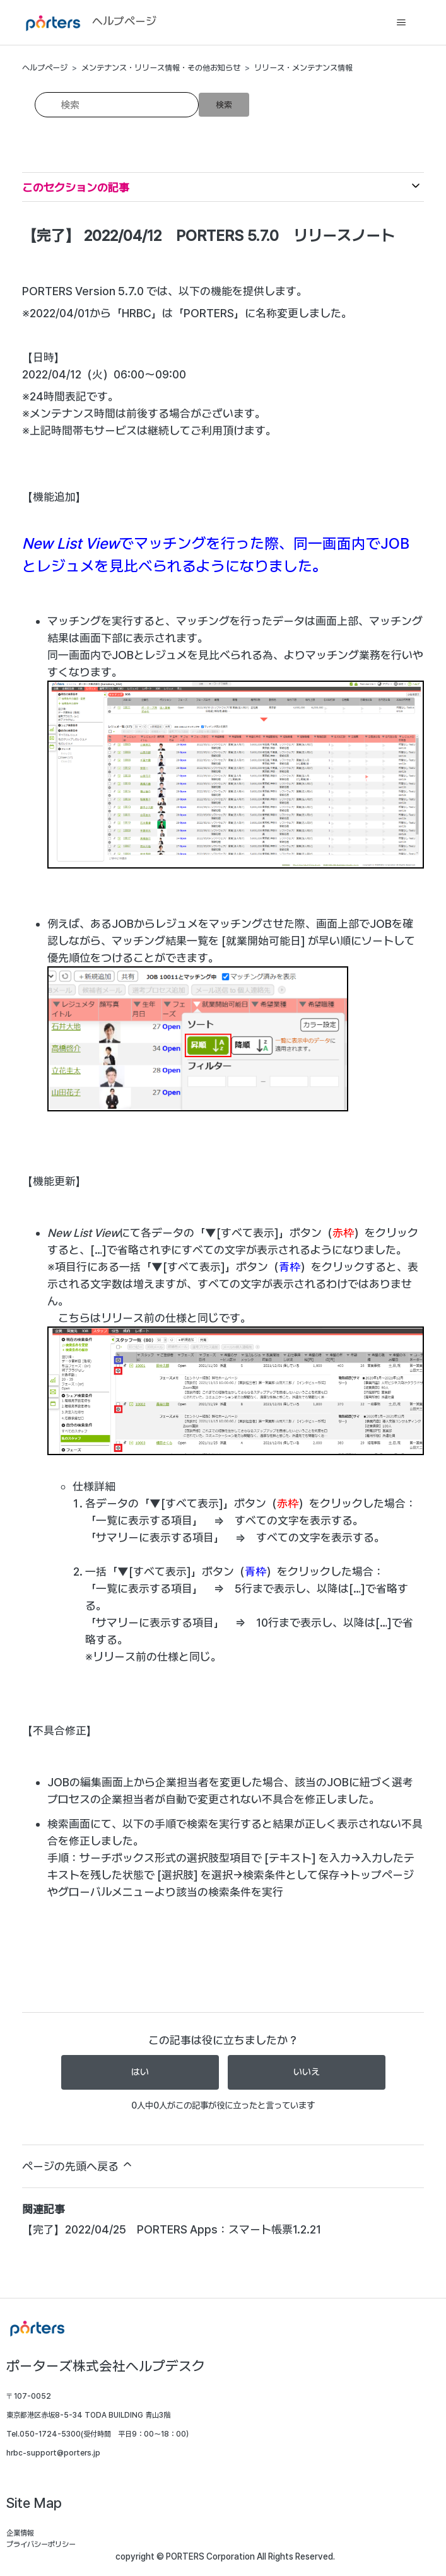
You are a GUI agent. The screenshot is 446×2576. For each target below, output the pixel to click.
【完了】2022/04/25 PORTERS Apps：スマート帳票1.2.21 (171, 2229)
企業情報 (20, 2533)
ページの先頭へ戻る (78, 2165)
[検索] (117, 104)
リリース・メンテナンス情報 (303, 68)
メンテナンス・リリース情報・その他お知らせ (160, 68)
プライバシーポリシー (41, 2544)
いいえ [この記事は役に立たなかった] (306, 2072)
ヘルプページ (44, 68)
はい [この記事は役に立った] (140, 2072)
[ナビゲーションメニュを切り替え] (401, 23)
